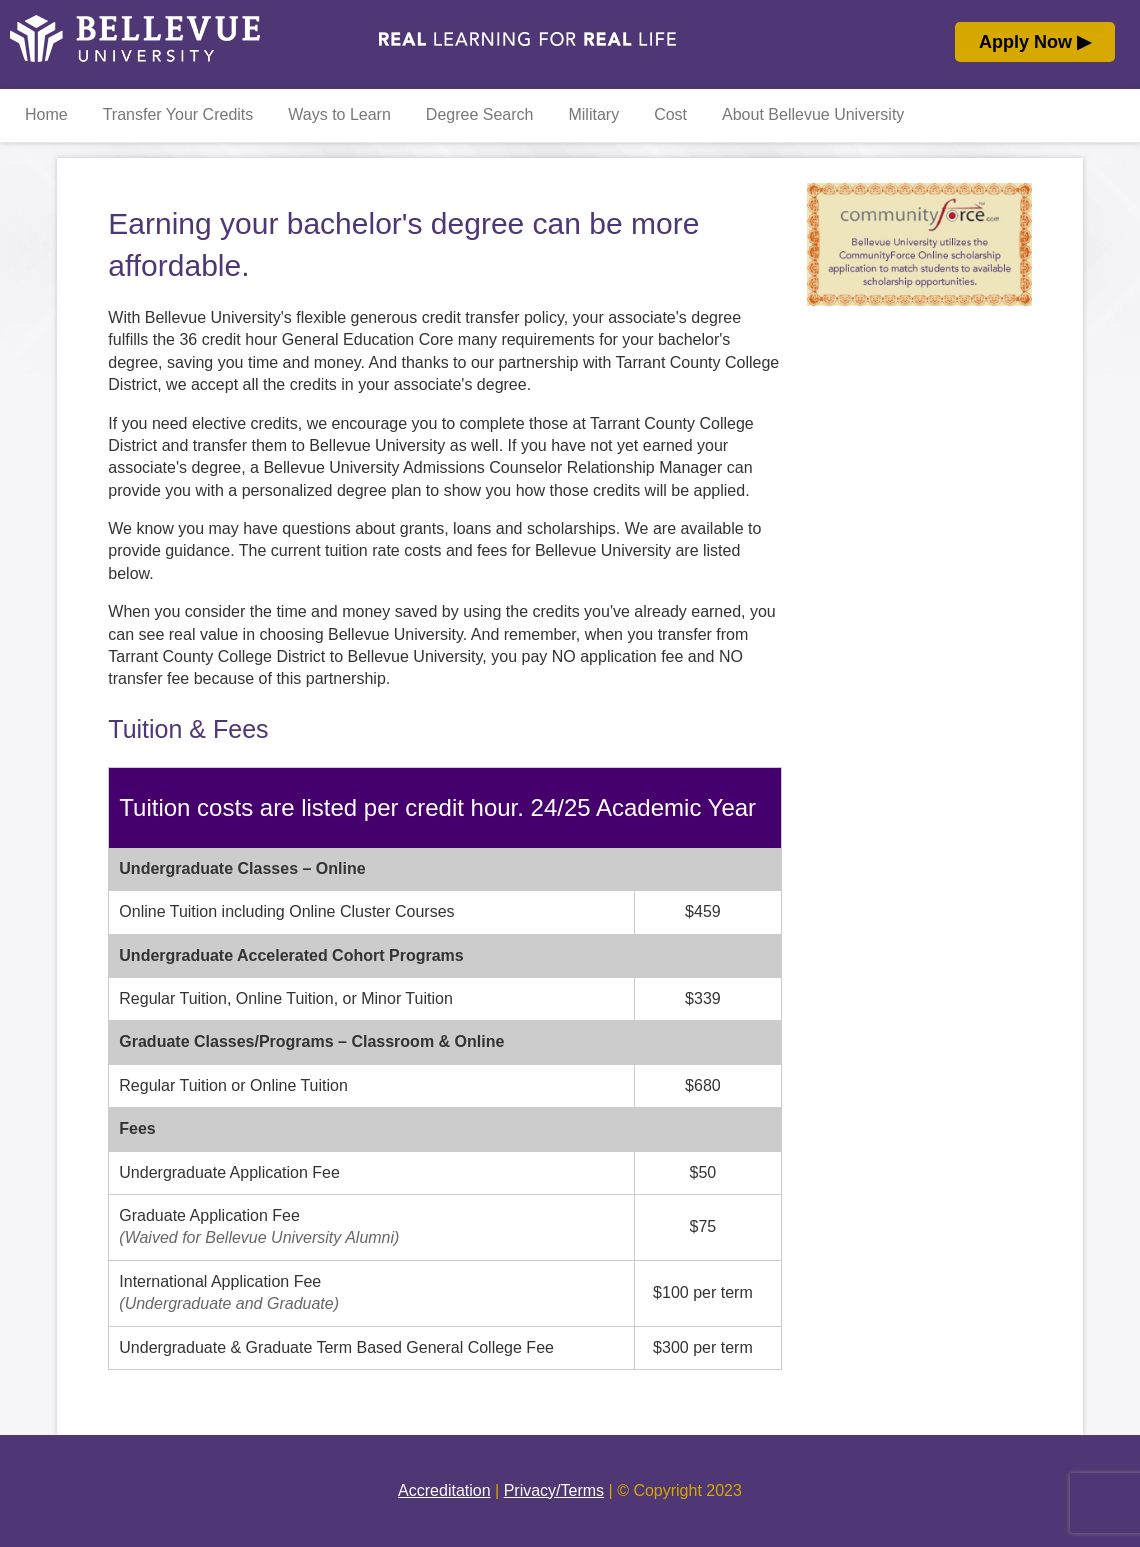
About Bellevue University (813, 114)
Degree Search (480, 114)
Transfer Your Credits (178, 114)
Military (593, 114)
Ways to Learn (339, 114)
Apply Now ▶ (1035, 42)
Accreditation (444, 1490)
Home (46, 114)
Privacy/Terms (554, 1490)
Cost (670, 114)
